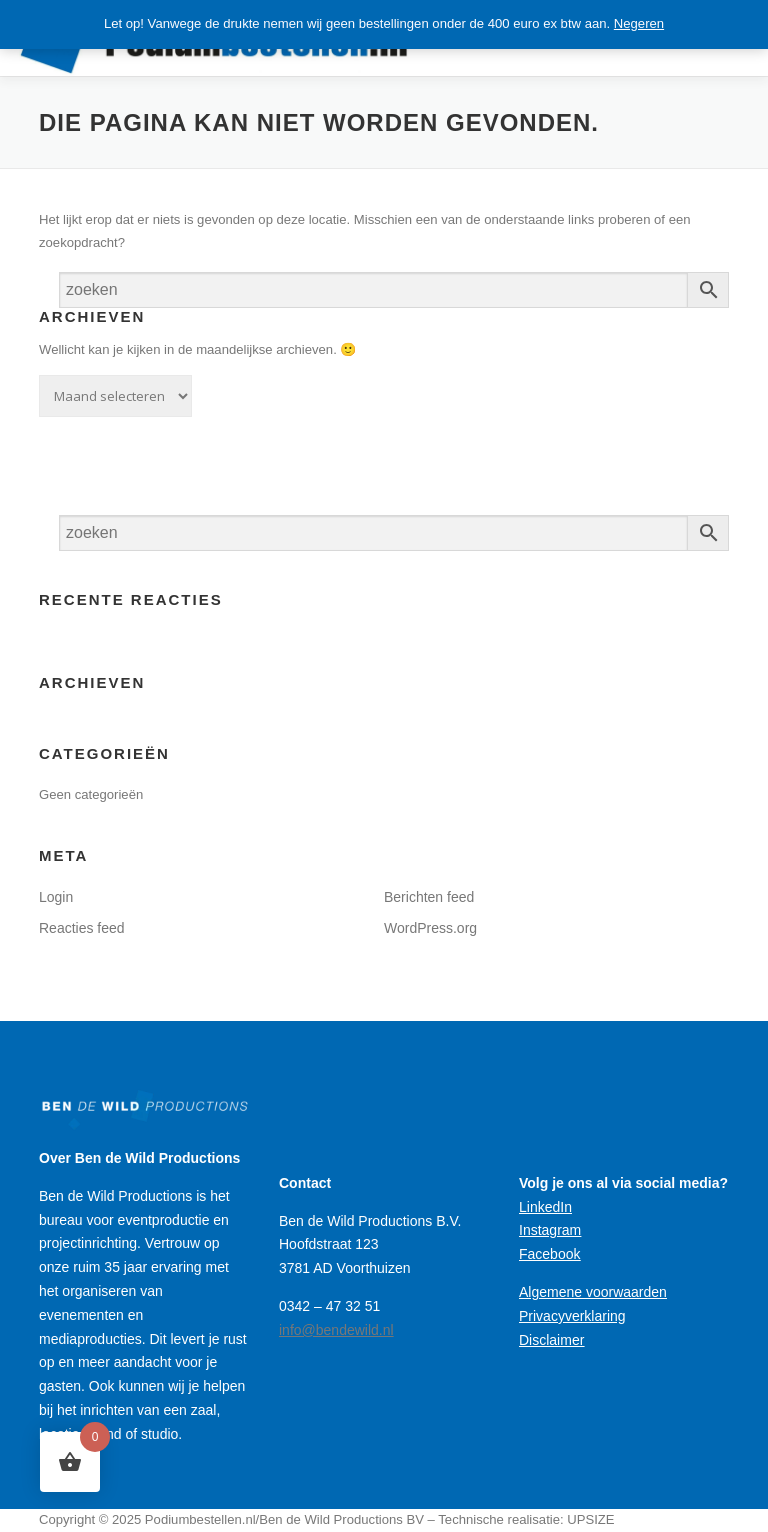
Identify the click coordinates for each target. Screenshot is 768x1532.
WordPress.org (430, 928)
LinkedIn (545, 1207)
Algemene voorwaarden (593, 1292)
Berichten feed (429, 897)
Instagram (550, 1230)
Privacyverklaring (572, 1316)
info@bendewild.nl (336, 1330)
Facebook (549, 1254)
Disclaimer (551, 1340)
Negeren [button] (639, 23)
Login (56, 897)
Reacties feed (82, 928)
